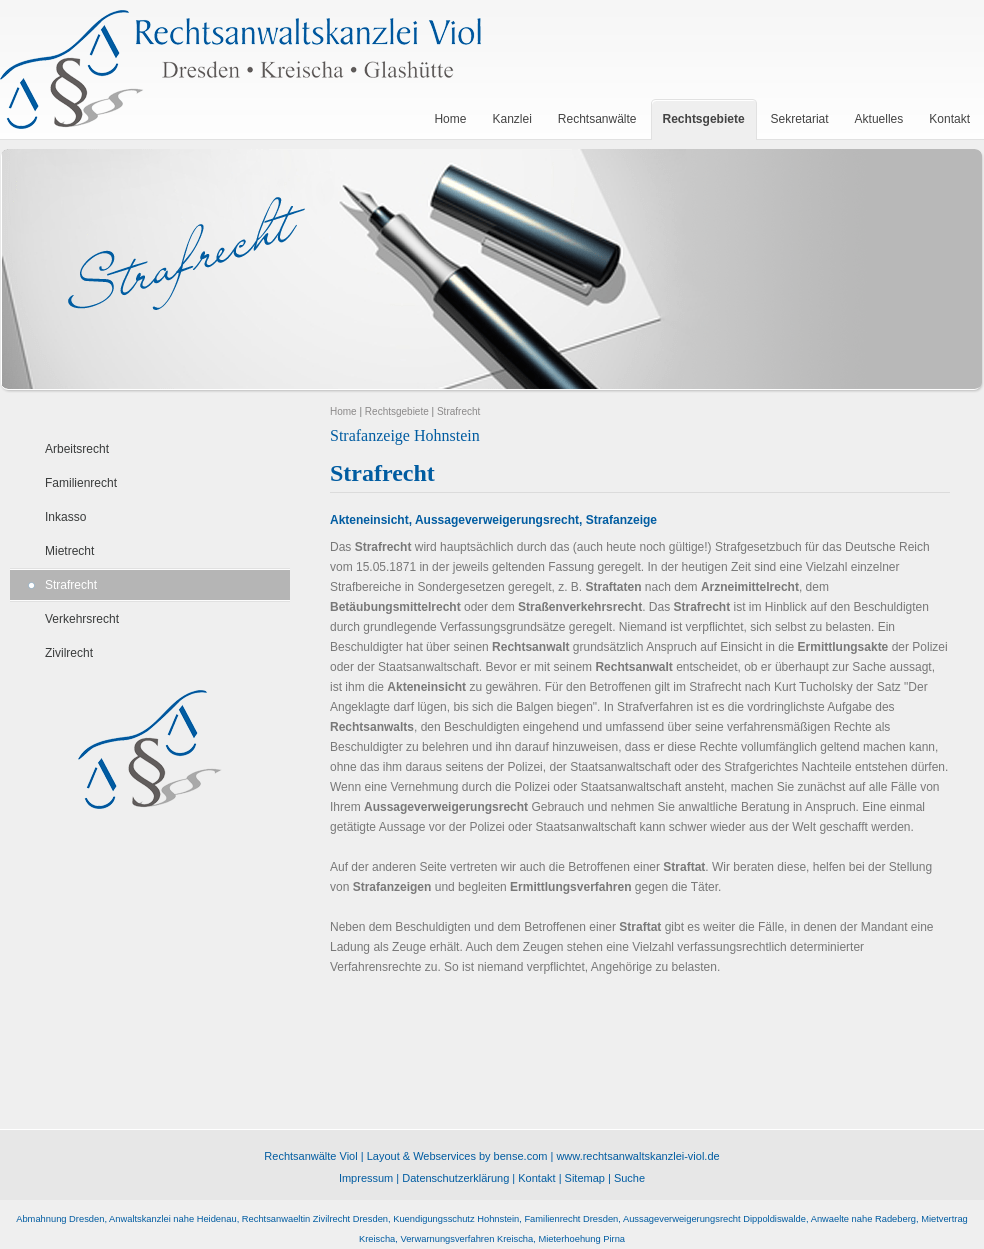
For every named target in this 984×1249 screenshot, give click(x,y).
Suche (629, 1178)
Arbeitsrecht (77, 449)
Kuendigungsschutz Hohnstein (456, 1219)
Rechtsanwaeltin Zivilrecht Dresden (315, 1219)
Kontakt (536, 1178)
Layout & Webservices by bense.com (457, 1156)
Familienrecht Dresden (571, 1219)
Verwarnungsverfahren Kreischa (466, 1239)
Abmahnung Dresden (60, 1219)
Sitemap (585, 1178)
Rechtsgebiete (397, 411)
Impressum (366, 1178)
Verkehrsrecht (82, 619)
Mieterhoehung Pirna (581, 1239)
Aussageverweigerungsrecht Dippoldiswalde (714, 1219)
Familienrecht (81, 483)
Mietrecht (69, 551)
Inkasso (65, 517)
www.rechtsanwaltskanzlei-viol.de (637, 1156)
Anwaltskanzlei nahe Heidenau (173, 1219)
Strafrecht (71, 585)
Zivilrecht (69, 653)
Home (343, 411)
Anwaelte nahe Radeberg (863, 1219)
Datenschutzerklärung (455, 1178)
